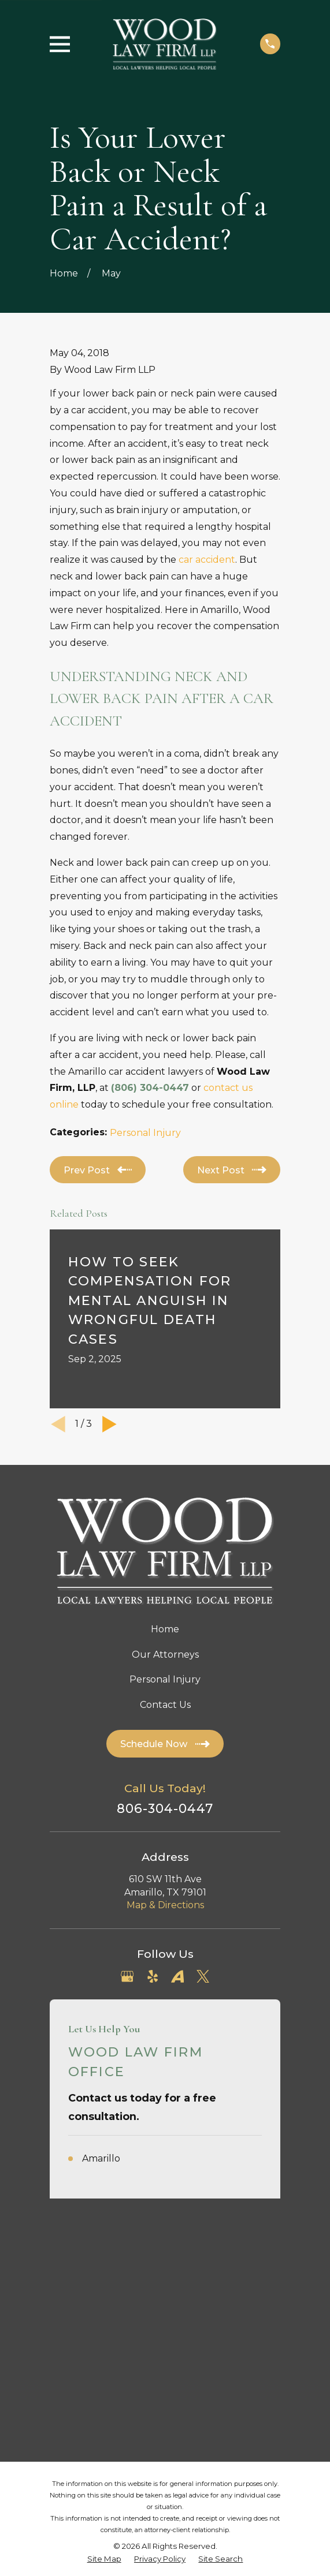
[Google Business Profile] (127, 1976)
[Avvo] (177, 1976)
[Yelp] (152, 1976)
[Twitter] (202, 1976)
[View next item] (109, 1424)
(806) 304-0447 (150, 1087)
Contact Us (165, 1704)
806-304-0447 (165, 1809)
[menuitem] (104, 2328)
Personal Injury (145, 1132)
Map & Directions (165, 1905)
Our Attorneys (165, 1654)
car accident (207, 559)
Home (165, 1629)
